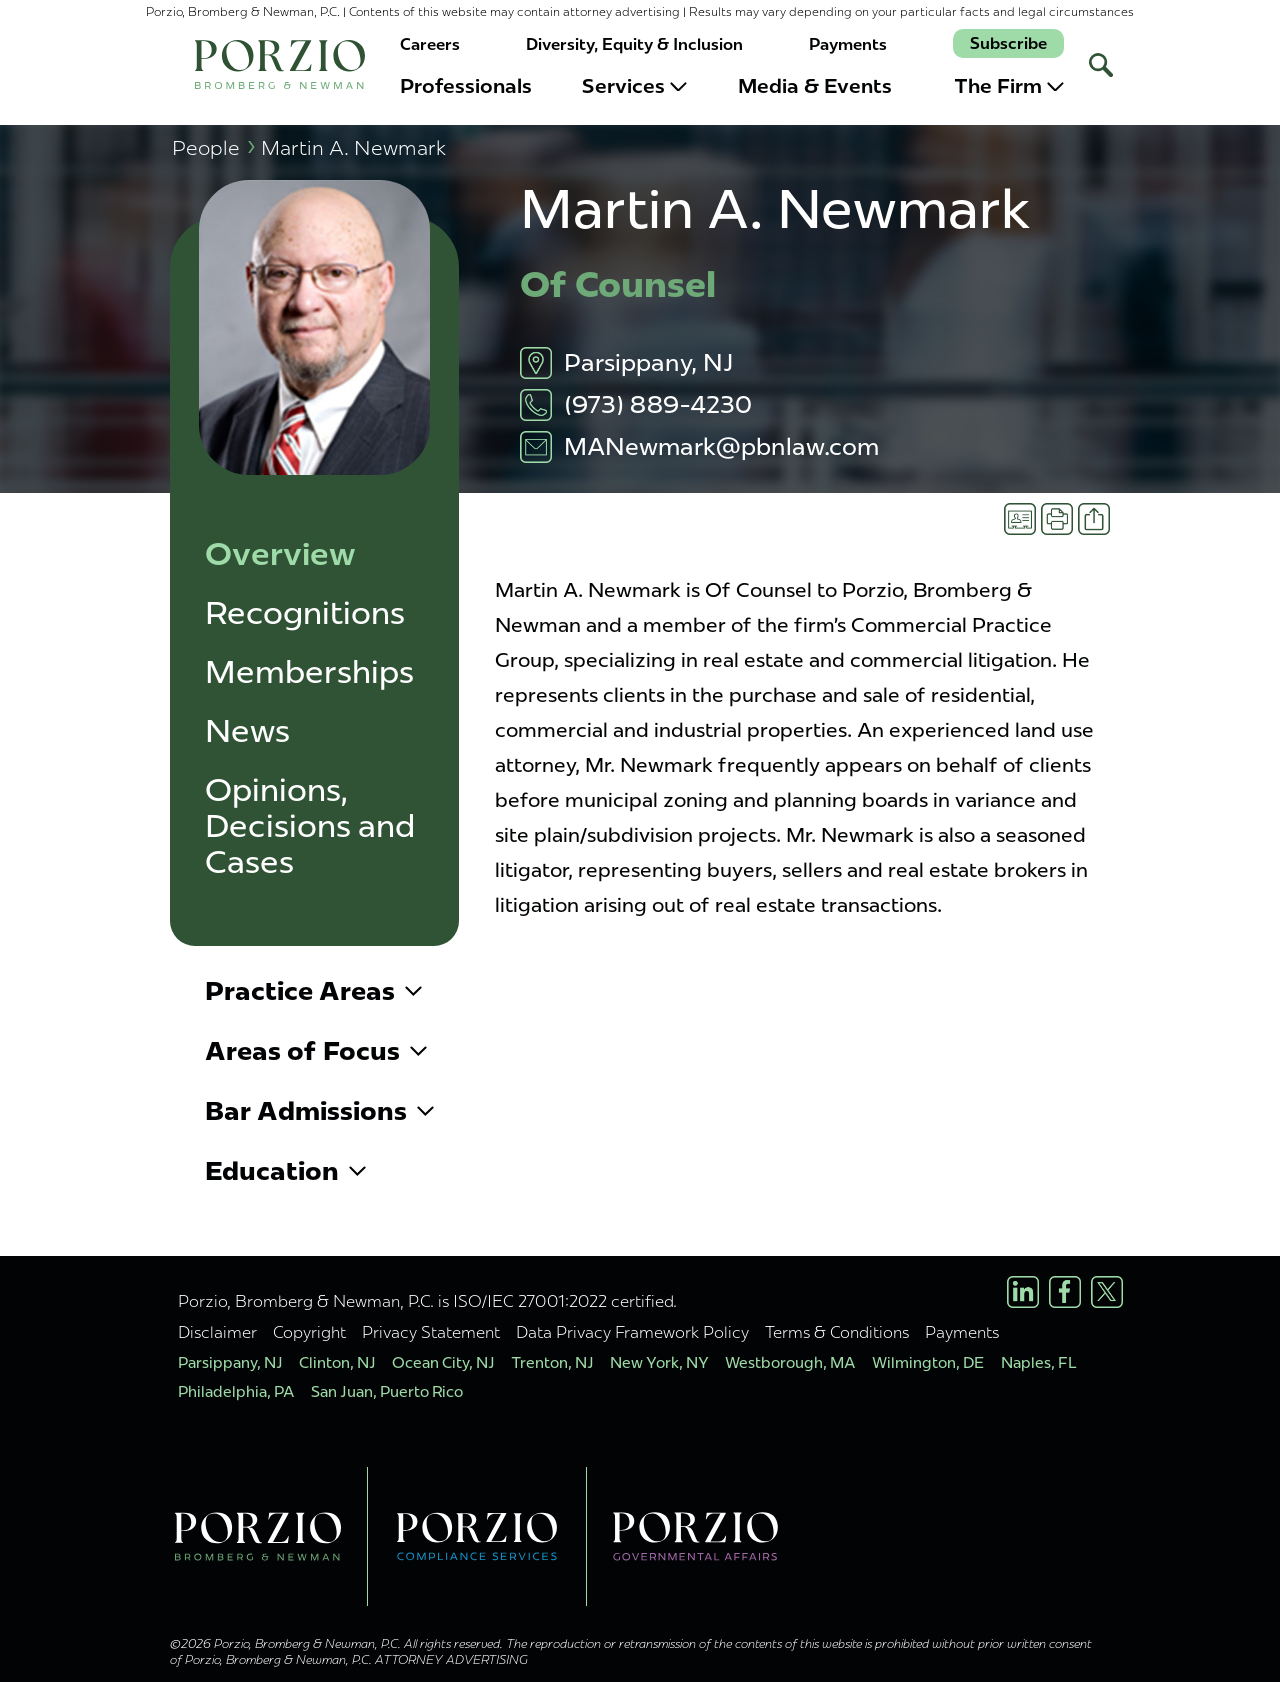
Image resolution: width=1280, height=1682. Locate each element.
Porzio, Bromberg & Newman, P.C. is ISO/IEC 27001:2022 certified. (427, 1301)
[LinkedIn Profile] (1023, 1292)
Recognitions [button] (305, 613)
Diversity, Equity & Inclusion (634, 44)
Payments (848, 44)
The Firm (1009, 86)
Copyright (309, 1332)
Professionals (466, 86)
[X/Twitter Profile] (1107, 1292)
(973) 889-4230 (658, 404)
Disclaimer (217, 1332)
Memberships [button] (309, 672)
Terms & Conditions (837, 1332)
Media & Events (815, 86)
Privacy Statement (431, 1332)
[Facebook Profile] (1065, 1292)
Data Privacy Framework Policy (632, 1332)
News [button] (247, 731)
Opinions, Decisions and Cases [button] (310, 826)
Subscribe (1008, 43)
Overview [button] (280, 554)
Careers (430, 44)
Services (634, 86)
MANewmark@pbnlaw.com (721, 446)
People (214, 147)
